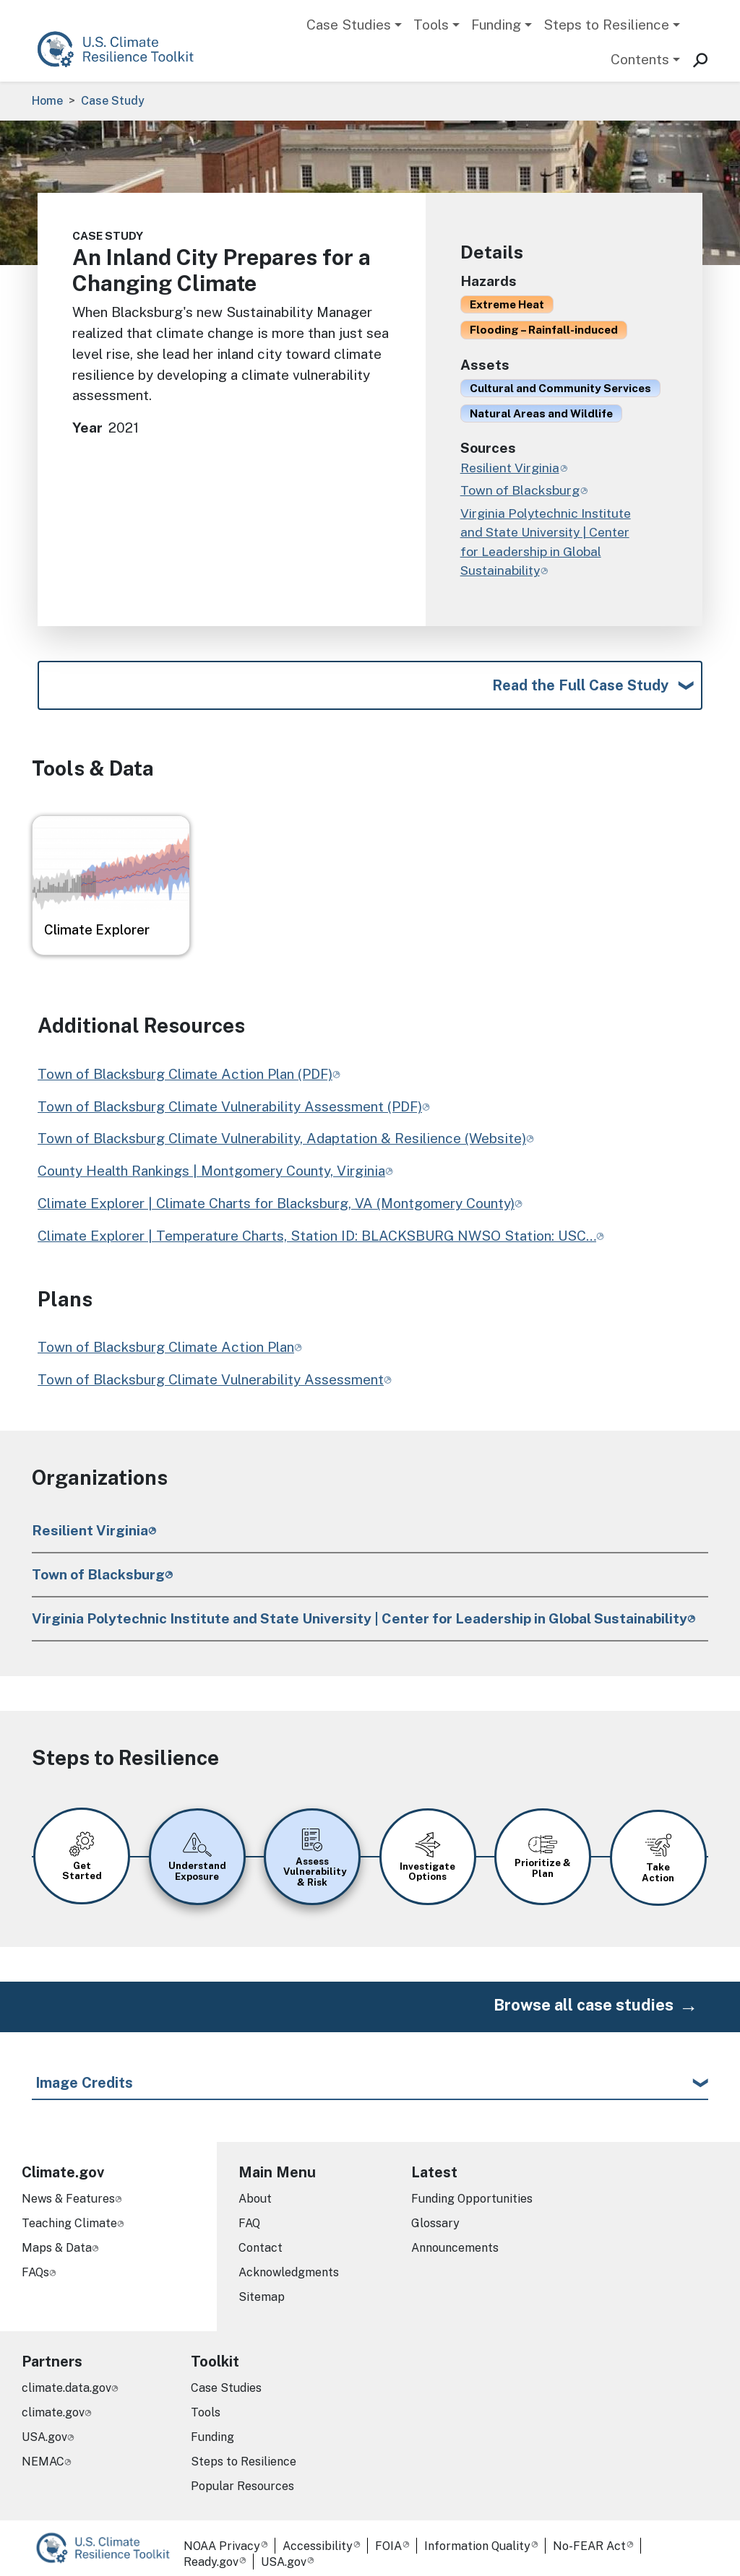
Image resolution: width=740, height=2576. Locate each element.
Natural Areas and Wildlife (541, 413)
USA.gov (44, 2427)
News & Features (68, 2188)
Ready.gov (211, 2552)
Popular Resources (242, 2476)
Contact (260, 2238)
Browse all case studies (584, 1994)
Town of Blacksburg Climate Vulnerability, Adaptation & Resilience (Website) (282, 1138)
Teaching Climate (69, 2213)
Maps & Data (57, 2238)
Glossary (435, 2213)
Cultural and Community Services (560, 387)
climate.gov (53, 2402)
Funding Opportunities (472, 2188)
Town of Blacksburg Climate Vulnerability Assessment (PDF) (230, 1106)
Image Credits (84, 2072)
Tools (431, 24)
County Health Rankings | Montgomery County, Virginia (211, 1171)
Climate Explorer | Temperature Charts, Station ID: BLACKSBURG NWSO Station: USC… (317, 1236)
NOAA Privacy (222, 2536)
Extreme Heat (507, 304)
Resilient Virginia (90, 1530)
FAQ (249, 2213)
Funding (496, 24)
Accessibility (318, 2536)
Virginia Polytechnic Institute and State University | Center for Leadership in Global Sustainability (359, 1618)
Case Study (113, 101)
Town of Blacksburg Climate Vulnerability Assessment (211, 1379)
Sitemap (261, 2287)
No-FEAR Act (589, 2536)
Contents (640, 59)
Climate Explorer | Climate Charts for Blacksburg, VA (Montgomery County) (276, 1203)
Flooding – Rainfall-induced (544, 329)
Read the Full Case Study (580, 685)
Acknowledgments (288, 2262)
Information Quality (477, 2536)
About (255, 2188)
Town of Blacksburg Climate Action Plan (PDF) (185, 1074)
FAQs (35, 2262)
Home (47, 101)
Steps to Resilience (606, 24)
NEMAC (43, 2451)
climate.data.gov (66, 2378)
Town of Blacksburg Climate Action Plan (166, 1347)
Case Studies (348, 24)
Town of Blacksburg (98, 1574)
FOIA (388, 2536)
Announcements (455, 2238)
